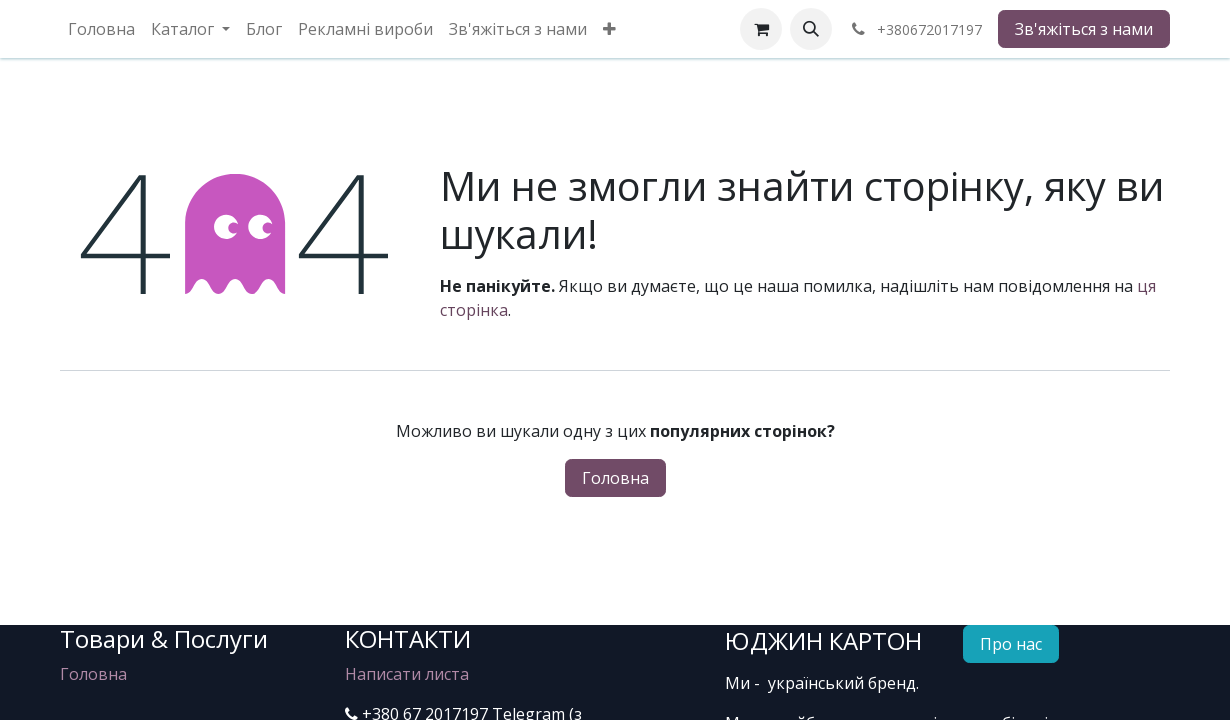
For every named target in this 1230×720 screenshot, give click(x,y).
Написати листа (407, 674)
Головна (615, 478)
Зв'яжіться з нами (1084, 29)
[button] (811, 29)
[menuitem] (101, 29)
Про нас (1011, 644)
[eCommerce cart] (761, 29)
